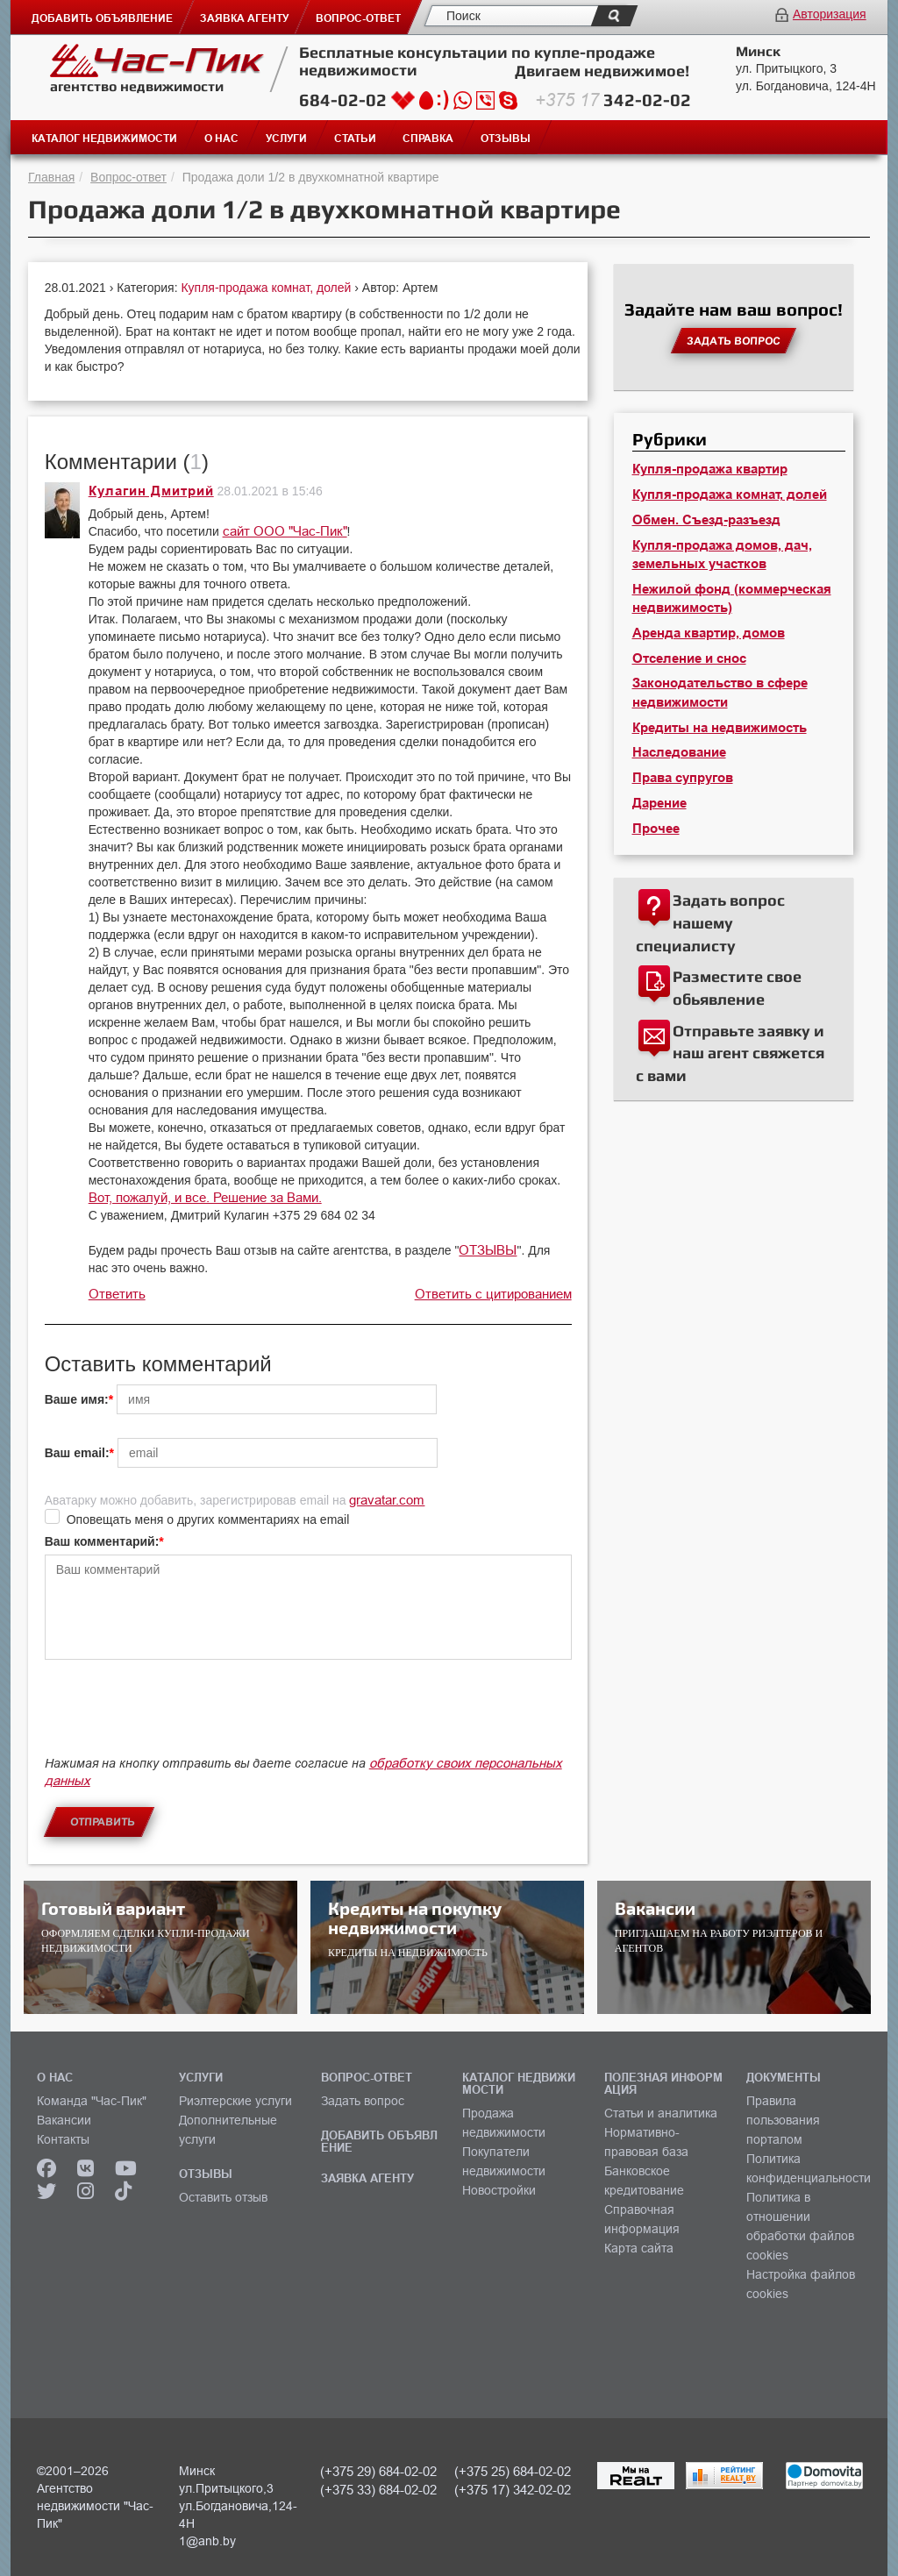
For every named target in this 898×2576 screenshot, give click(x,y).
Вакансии (64, 2120)
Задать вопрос (362, 2101)
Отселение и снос (689, 658)
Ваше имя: (77, 1399)
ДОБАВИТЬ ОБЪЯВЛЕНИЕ (379, 2141)
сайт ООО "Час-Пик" (285, 530)
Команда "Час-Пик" (91, 2101)
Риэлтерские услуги (235, 2101)
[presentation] (178, 1716)
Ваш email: (77, 1453)
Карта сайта (639, 2248)
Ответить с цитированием (493, 1293)
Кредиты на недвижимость (719, 728)
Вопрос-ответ (128, 177)
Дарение (659, 803)
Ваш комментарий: (102, 1541)
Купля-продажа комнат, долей (267, 288)
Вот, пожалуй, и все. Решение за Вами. (205, 1197)
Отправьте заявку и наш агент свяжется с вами (730, 1053)
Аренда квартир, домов (708, 633)
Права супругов (682, 778)
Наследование (679, 752)
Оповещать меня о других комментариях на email (208, 1519)
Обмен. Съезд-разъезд (706, 520)
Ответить (117, 1293)
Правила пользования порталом (783, 2120)
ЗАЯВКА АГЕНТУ (367, 2178)
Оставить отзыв (223, 2197)
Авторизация (829, 14)
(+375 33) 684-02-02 (378, 2489)
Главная (51, 177)
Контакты (63, 2139)
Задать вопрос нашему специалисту (710, 922)
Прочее (656, 828)
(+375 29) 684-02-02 (378, 2471)
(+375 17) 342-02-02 (512, 2489)
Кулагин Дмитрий (151, 491)
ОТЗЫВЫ (488, 1249)
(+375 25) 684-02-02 (512, 2471)
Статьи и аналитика (660, 2113)
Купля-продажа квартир (710, 469)
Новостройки (499, 2190)
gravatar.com (386, 1499)
